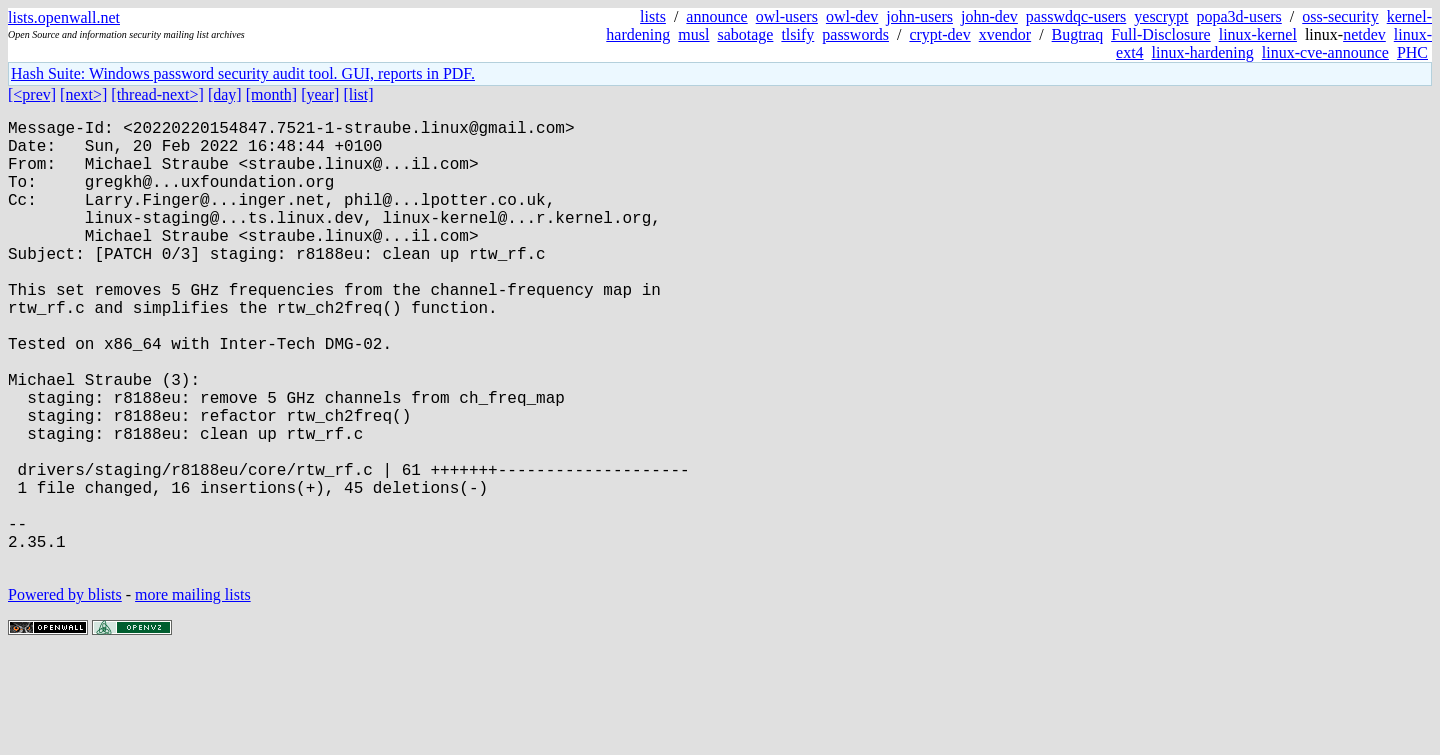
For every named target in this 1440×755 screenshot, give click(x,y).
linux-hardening (1203, 52)
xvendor (1005, 34)
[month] (272, 94)
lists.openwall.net (64, 17)
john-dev (989, 16)
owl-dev (852, 16)
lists (653, 16)
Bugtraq (1078, 34)
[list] (358, 94)
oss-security (1340, 16)
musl (693, 34)
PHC (1412, 52)
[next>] (83, 94)
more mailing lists (193, 694)
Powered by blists (65, 694)
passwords (855, 34)
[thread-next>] (157, 94)
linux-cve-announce (1325, 52)
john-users (919, 16)
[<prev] (32, 94)
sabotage (745, 34)
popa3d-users (1238, 16)
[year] (320, 94)
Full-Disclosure (1161, 34)
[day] (225, 94)
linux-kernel (1258, 34)
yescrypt (1161, 16)
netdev (1364, 34)
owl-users (787, 16)
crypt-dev (939, 34)
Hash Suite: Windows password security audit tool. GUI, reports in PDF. (243, 73)
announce (716, 16)
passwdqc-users (1076, 16)
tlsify (797, 34)
